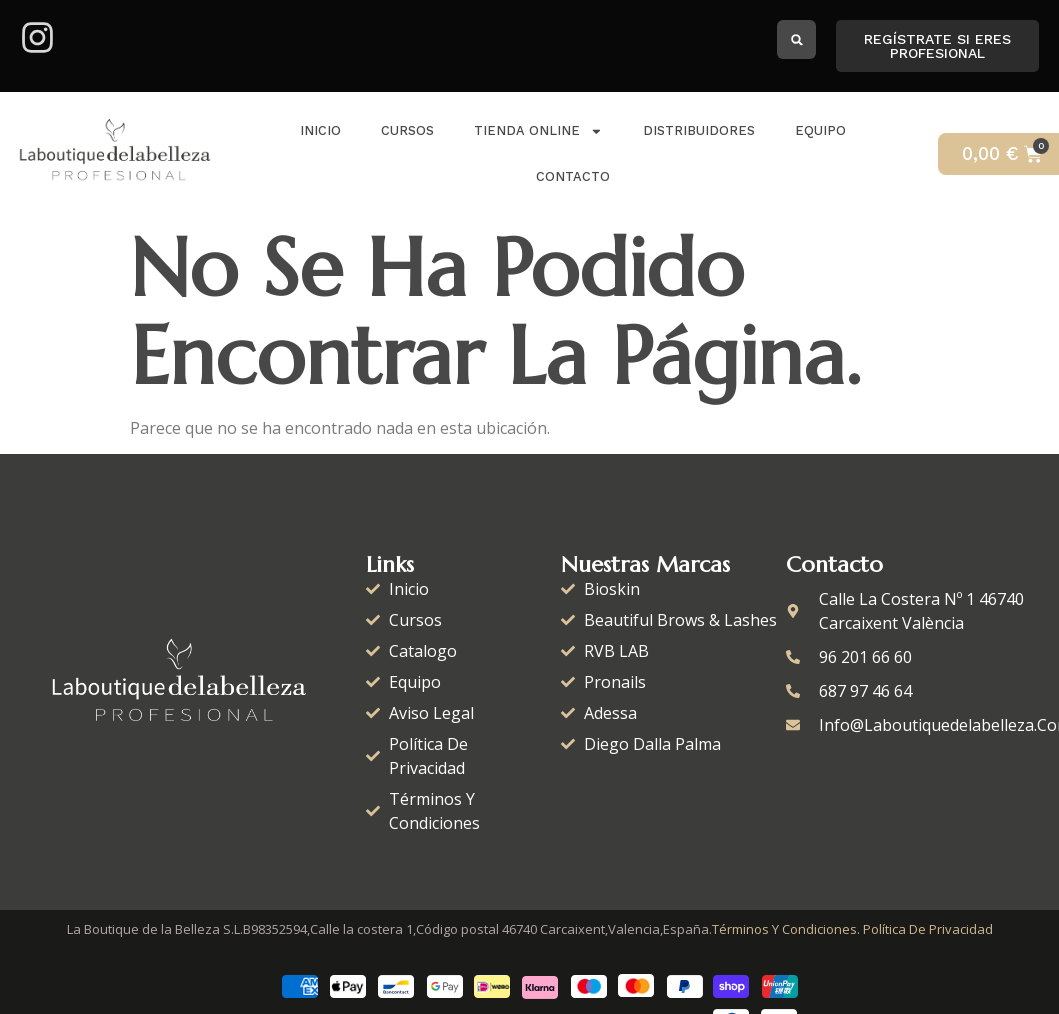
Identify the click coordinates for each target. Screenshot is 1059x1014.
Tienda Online (538, 131)
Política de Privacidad (928, 929)
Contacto (573, 176)
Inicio (320, 130)
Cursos (407, 130)
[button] (796, 39)
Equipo (820, 130)
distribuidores (699, 130)
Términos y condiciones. (786, 929)
